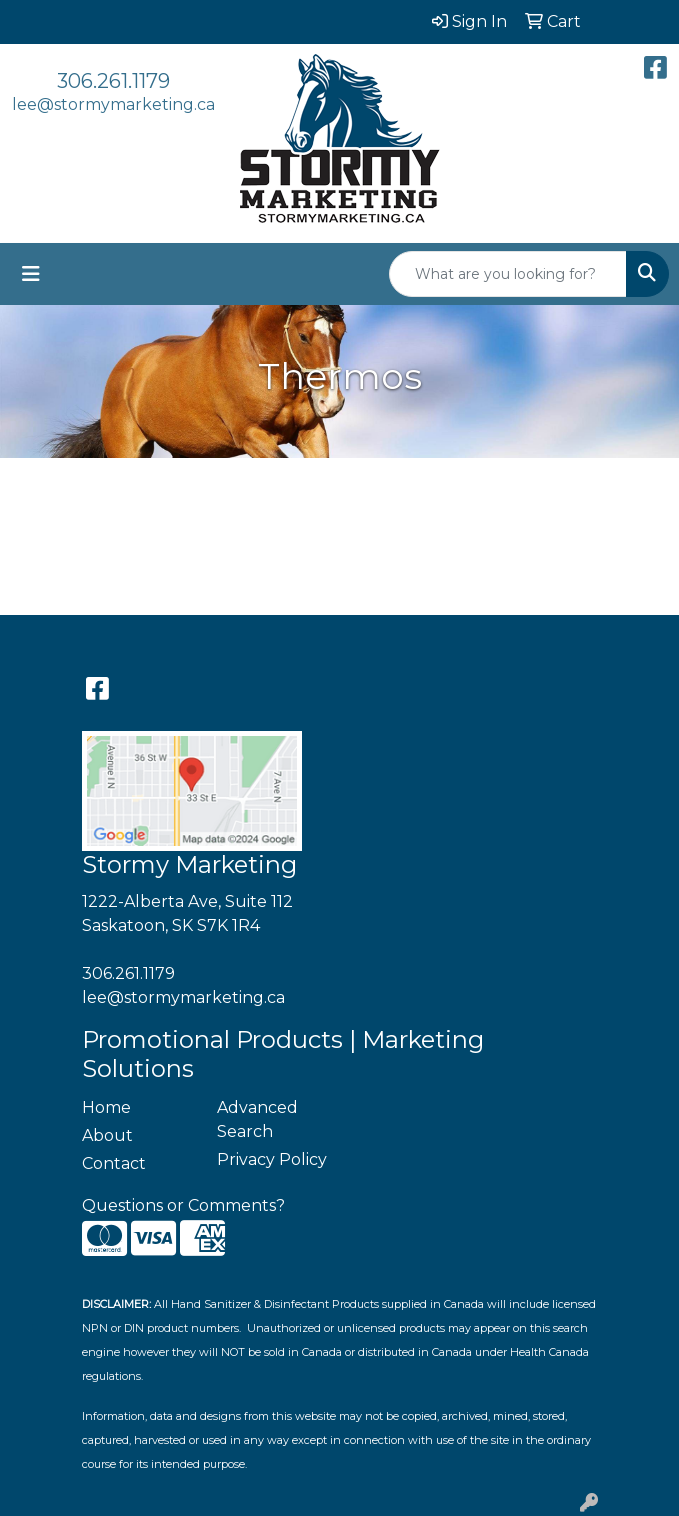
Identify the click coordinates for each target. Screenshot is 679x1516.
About (107, 1135)
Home (106, 1107)
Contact (114, 1163)
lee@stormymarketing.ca (113, 104)
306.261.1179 (113, 81)
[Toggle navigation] (31, 274)
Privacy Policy (272, 1159)
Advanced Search (257, 1119)
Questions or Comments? (183, 1205)
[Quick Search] (508, 274)
